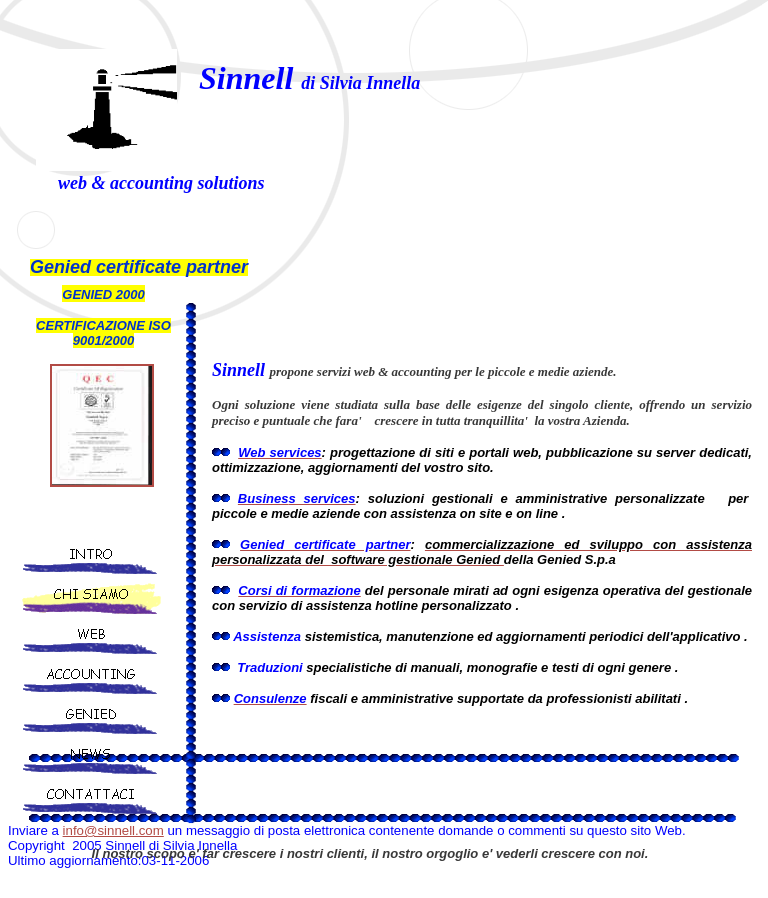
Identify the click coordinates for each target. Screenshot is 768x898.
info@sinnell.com (113, 830)
